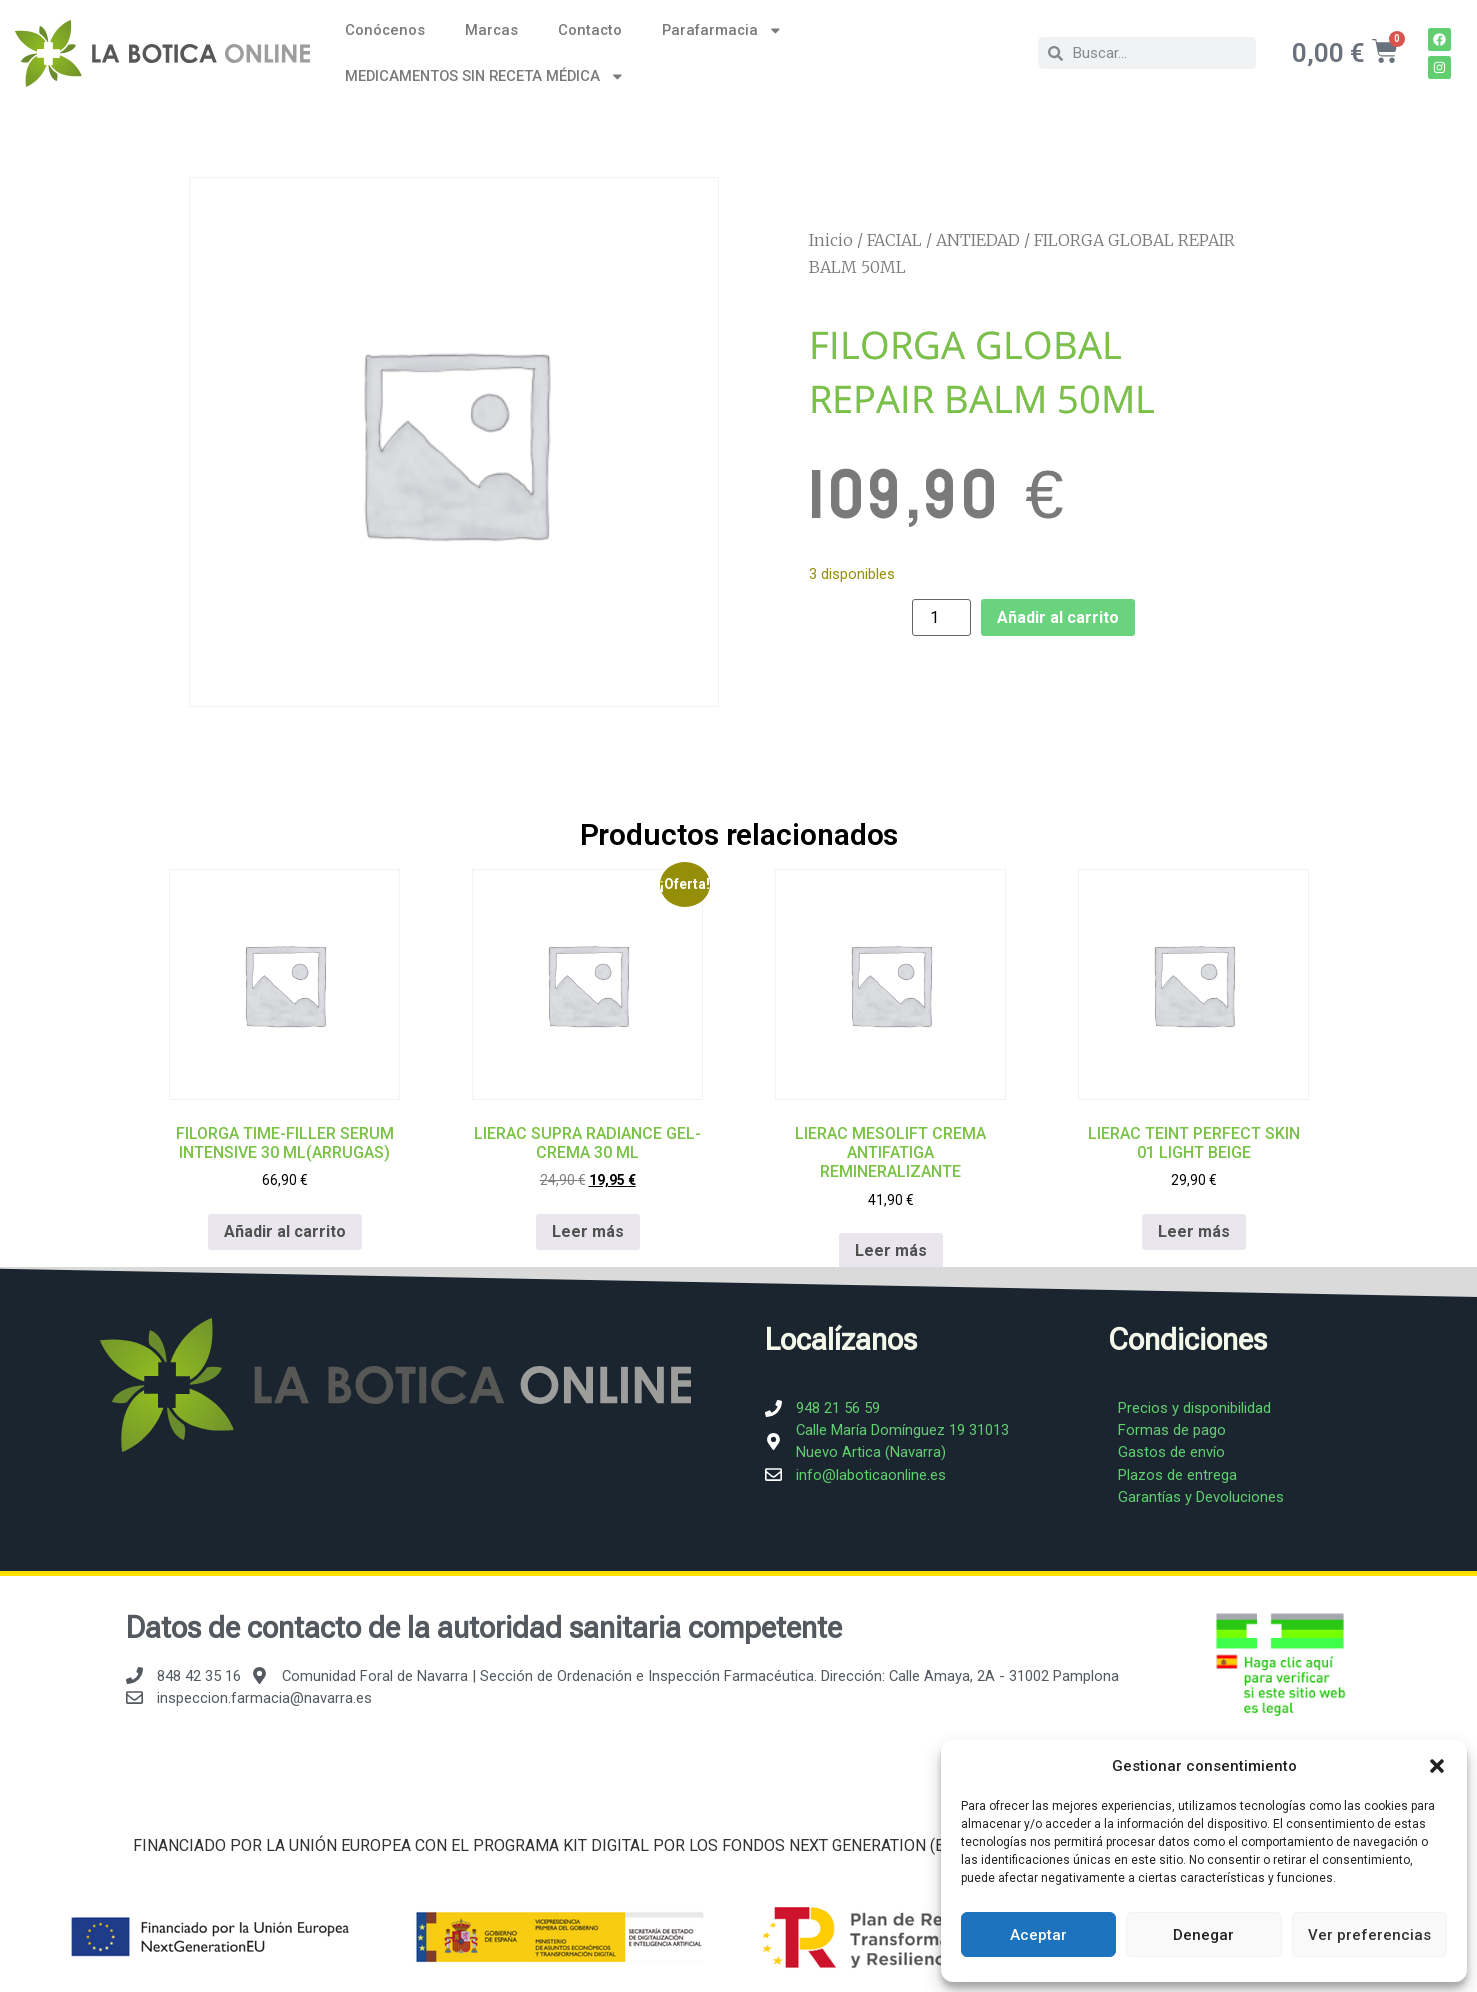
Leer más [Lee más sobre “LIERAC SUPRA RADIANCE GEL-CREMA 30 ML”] (587, 1230)
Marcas (491, 30)
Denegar (1203, 1935)
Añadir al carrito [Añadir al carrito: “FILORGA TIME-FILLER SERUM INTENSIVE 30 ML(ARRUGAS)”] (284, 1230)
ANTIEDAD (978, 240)
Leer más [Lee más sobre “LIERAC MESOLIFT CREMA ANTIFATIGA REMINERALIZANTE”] (890, 1250)
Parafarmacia (722, 30)
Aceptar (1038, 1935)
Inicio (831, 240)
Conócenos (385, 30)
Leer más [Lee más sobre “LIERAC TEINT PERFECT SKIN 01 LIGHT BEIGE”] (1193, 1230)
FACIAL (894, 240)
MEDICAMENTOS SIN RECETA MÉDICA (485, 76)
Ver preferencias (1369, 1935)
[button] (1437, 1766)
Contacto (590, 30)
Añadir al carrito (1058, 617)
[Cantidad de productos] (941, 617)
